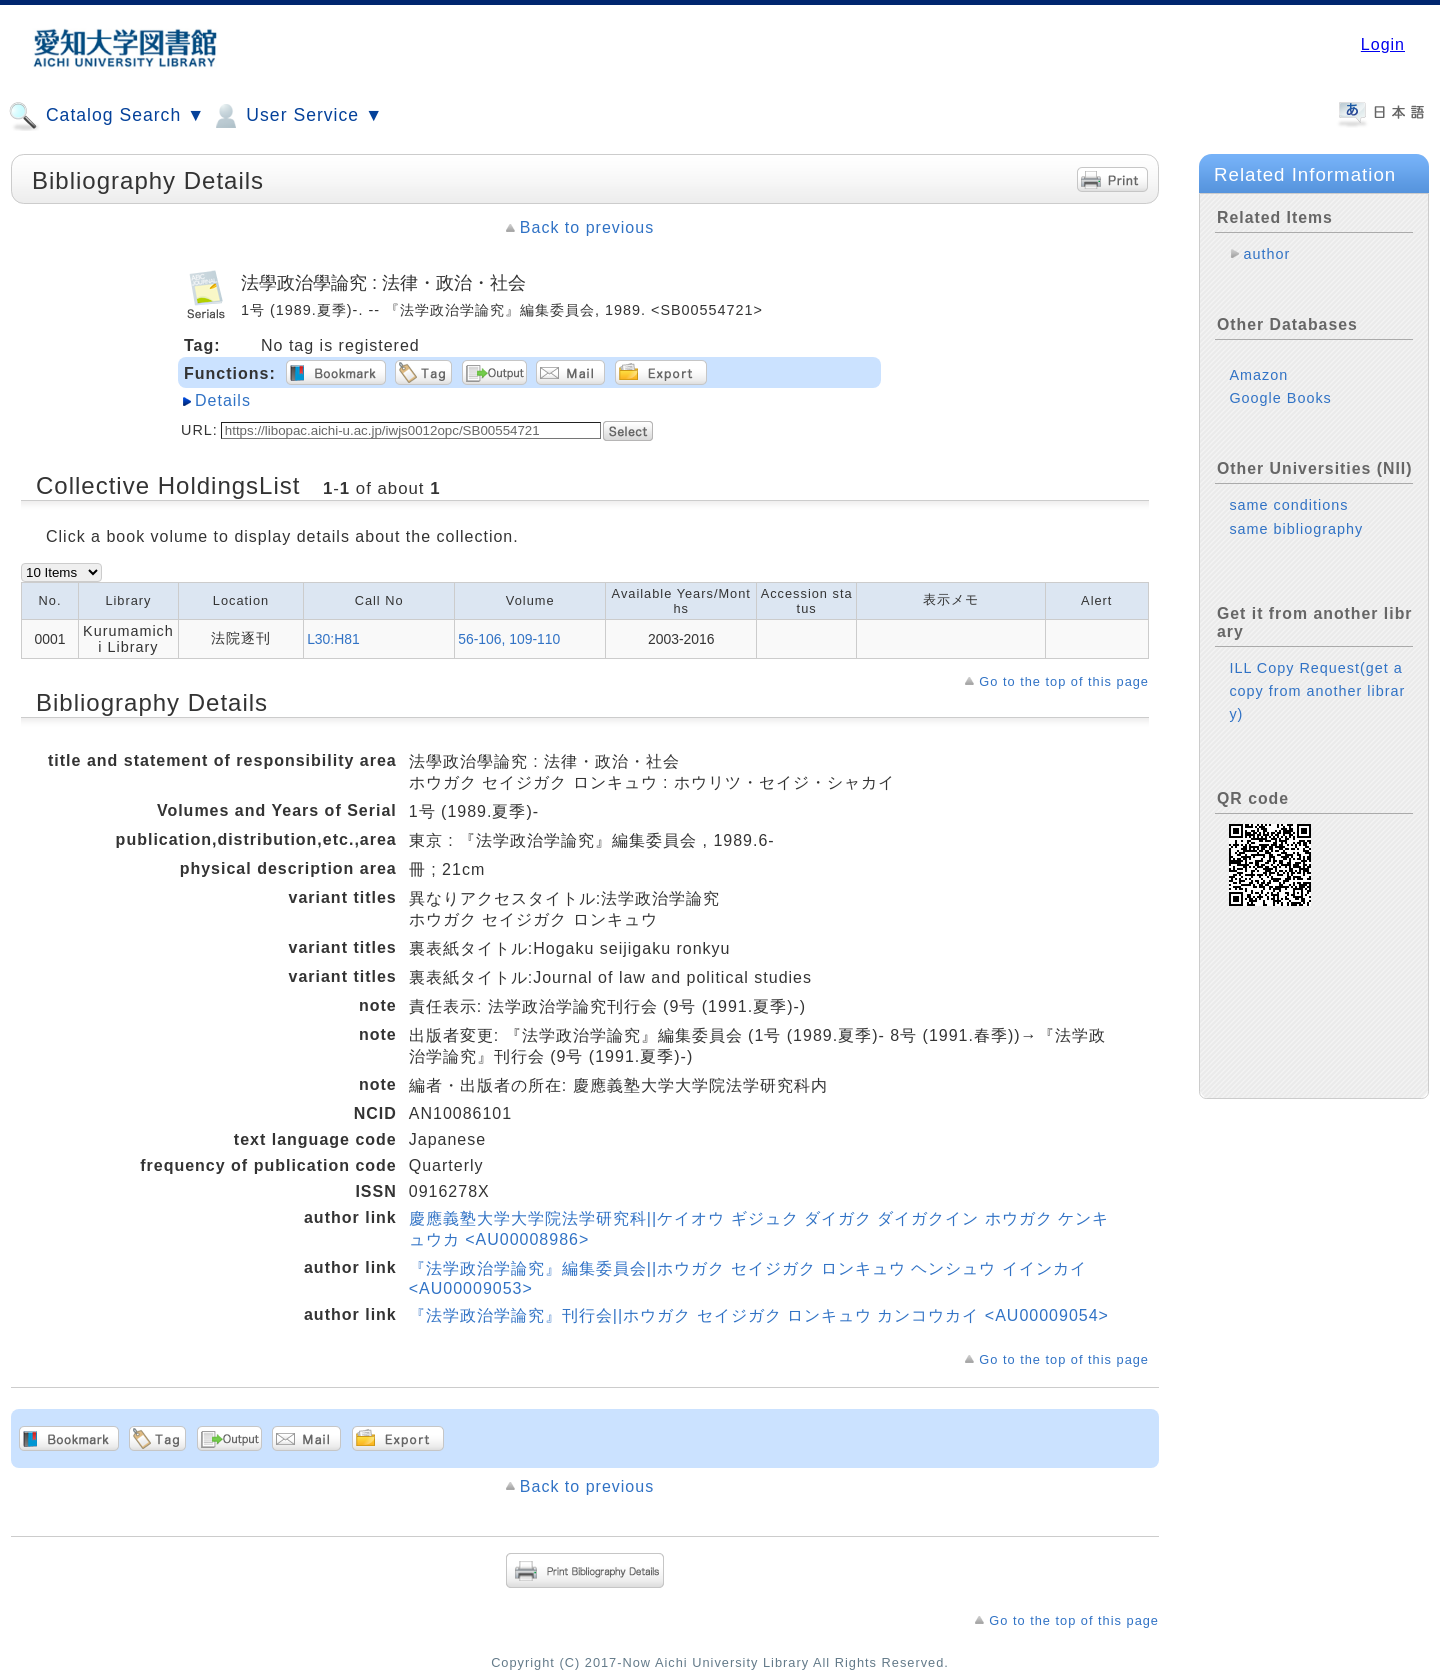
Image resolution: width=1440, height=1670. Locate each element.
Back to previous (587, 227)
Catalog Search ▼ (106, 116)
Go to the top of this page (1064, 681)
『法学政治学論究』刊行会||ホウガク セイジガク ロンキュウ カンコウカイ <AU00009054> (759, 1315)
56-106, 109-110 (509, 639)
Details (223, 400)
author (1266, 254)
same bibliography (1296, 529)
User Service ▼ (296, 116)
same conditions (1288, 505)
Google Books (1280, 398)
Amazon (1258, 375)
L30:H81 (333, 639)
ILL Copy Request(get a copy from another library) (1317, 691)
